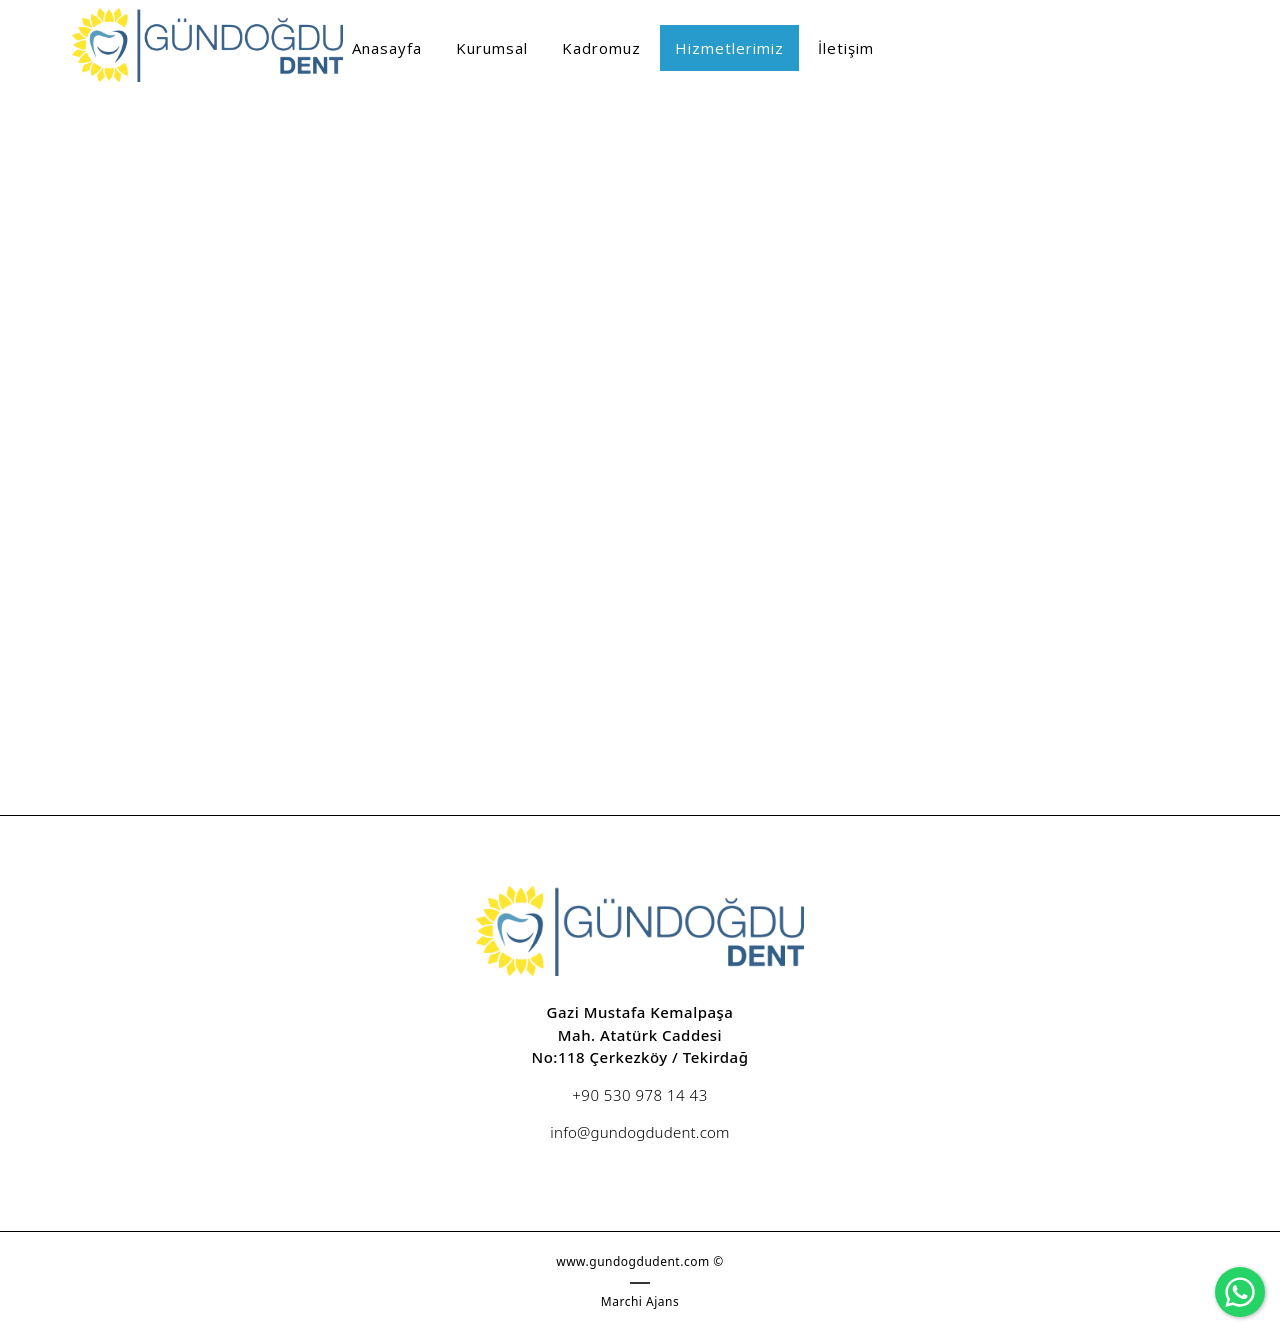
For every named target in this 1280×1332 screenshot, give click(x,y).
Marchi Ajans (640, 1301)
